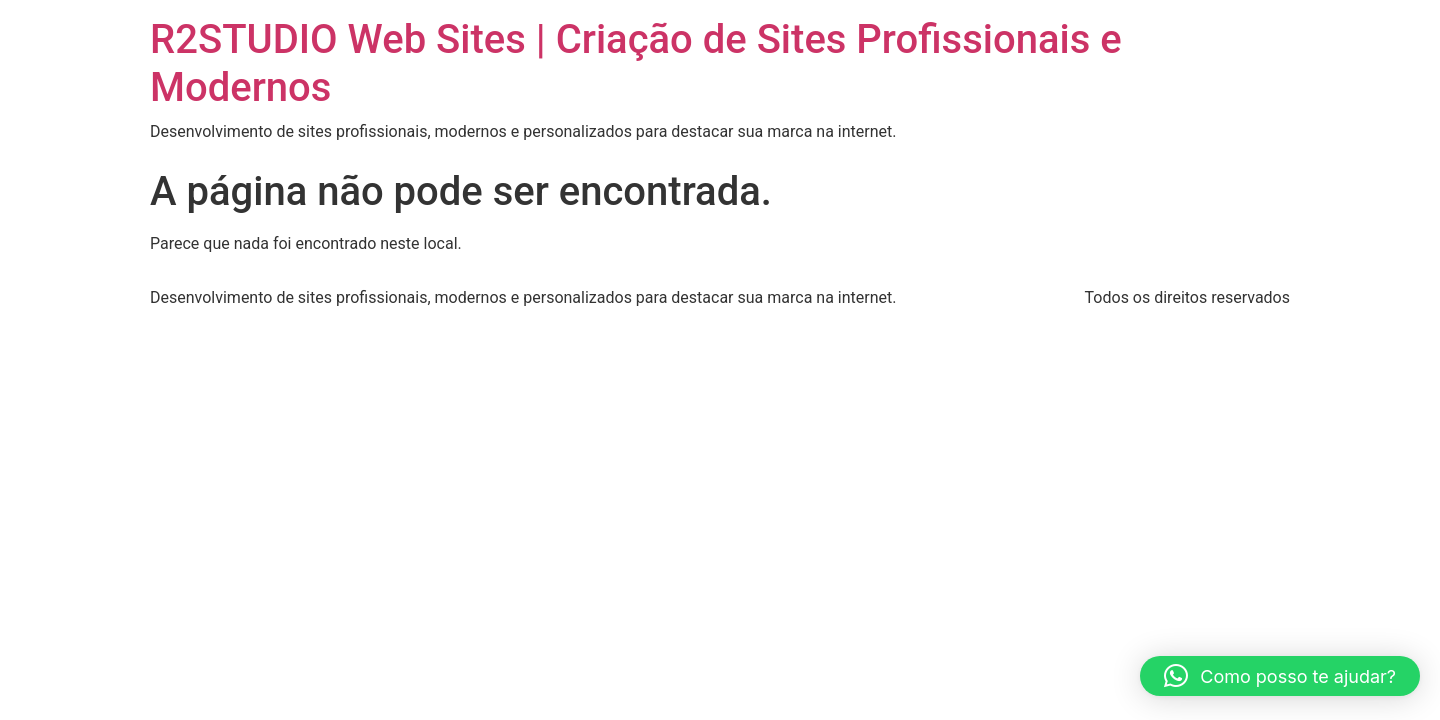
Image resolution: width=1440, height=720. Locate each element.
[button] (1280, 676)
